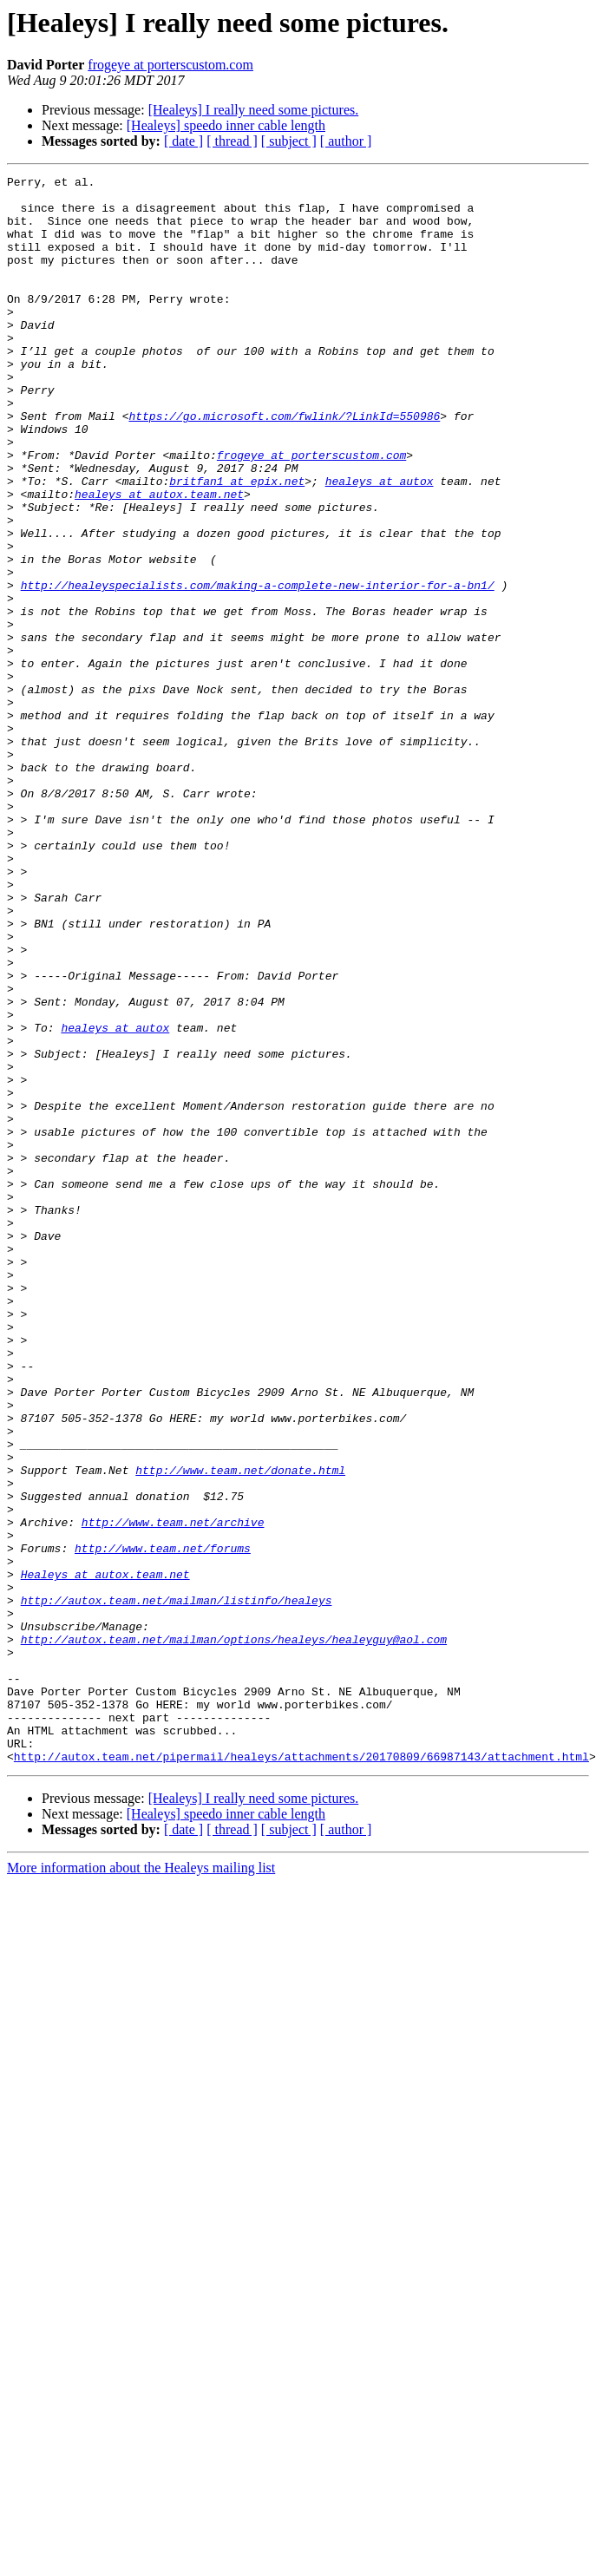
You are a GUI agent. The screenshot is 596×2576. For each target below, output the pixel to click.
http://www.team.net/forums (163, 1824)
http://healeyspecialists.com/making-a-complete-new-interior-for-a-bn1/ (257, 668)
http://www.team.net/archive (173, 1792)
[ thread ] (232, 141)
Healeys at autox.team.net (105, 1855)
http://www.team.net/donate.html (240, 1730)
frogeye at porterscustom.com (170, 64)
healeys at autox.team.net (159, 559)
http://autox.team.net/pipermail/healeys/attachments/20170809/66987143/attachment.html (301, 2073)
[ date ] (183, 141)
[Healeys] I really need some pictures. (253, 109)
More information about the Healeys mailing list (141, 2185)
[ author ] (346, 141)
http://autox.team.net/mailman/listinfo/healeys (176, 1886)
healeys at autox (379, 543)
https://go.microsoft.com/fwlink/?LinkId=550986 (284, 465)
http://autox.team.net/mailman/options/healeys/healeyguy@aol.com (234, 1933)
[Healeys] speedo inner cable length (226, 125)
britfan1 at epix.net (237, 543)
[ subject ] (289, 141)
